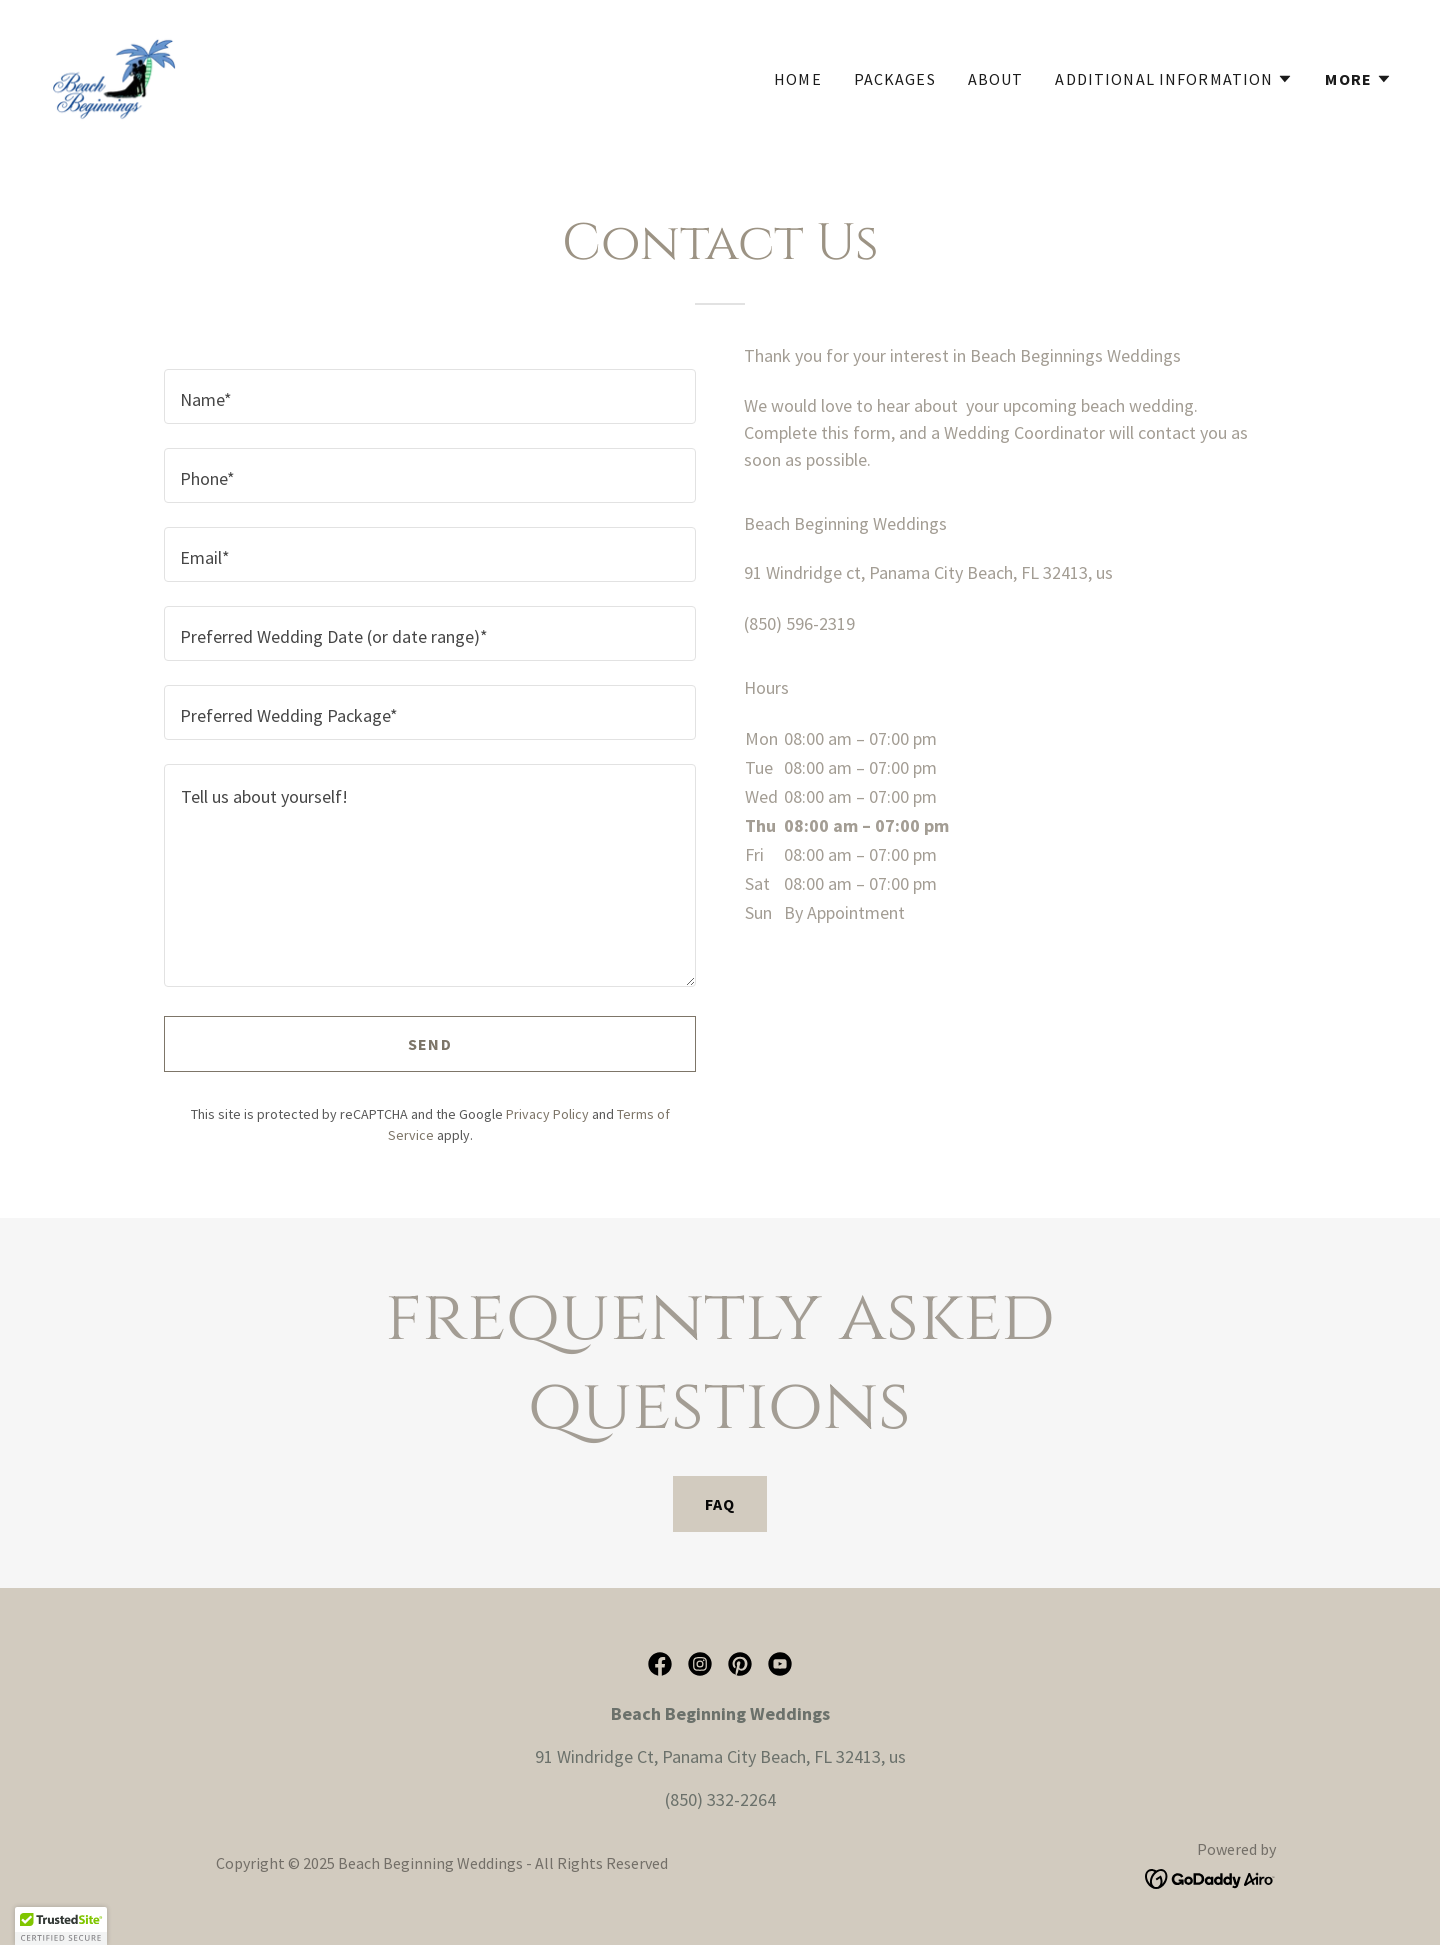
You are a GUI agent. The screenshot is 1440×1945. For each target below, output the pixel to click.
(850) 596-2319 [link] (799, 623)
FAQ (720, 1504)
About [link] (996, 79)
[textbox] (430, 396)
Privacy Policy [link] (547, 1114)
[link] (113, 73)
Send (430, 1044)
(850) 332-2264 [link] (720, 1799)
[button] (1174, 79)
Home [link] (798, 79)
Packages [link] (895, 79)
